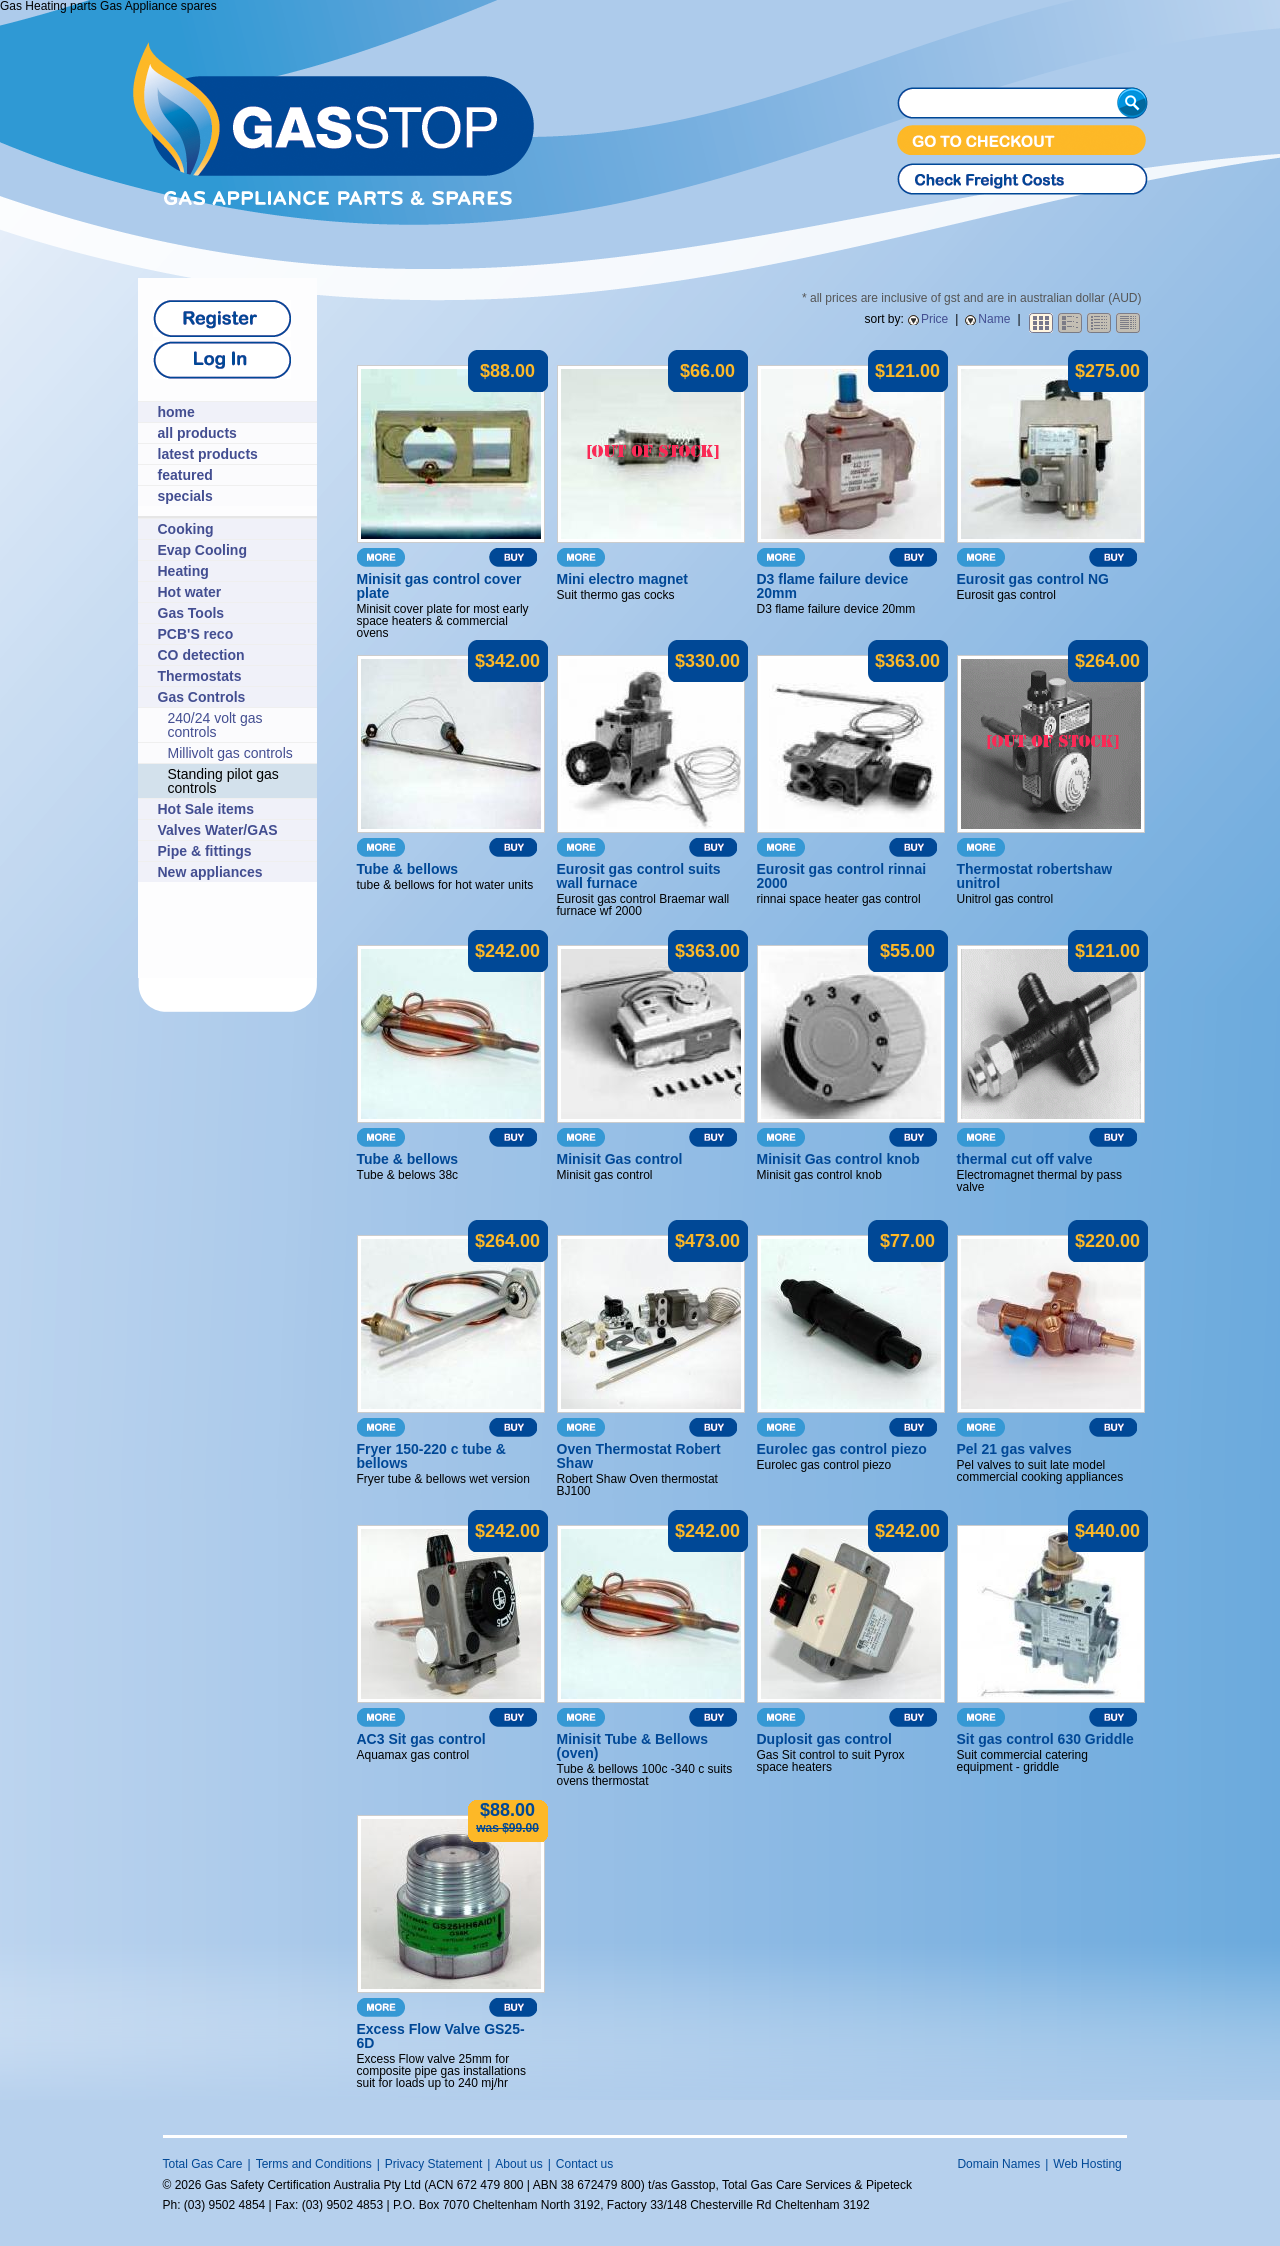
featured (185, 475)
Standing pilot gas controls (223, 781)
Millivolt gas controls (230, 753)
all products (197, 433)
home (176, 412)
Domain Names (998, 2164)
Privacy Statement (433, 2164)
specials (185, 496)
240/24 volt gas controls (215, 725)
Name (994, 319)
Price (934, 319)
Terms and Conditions (314, 2164)
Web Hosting (1087, 2164)
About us (518, 2164)
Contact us (584, 2164)
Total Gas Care (203, 2164)
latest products (208, 454)
